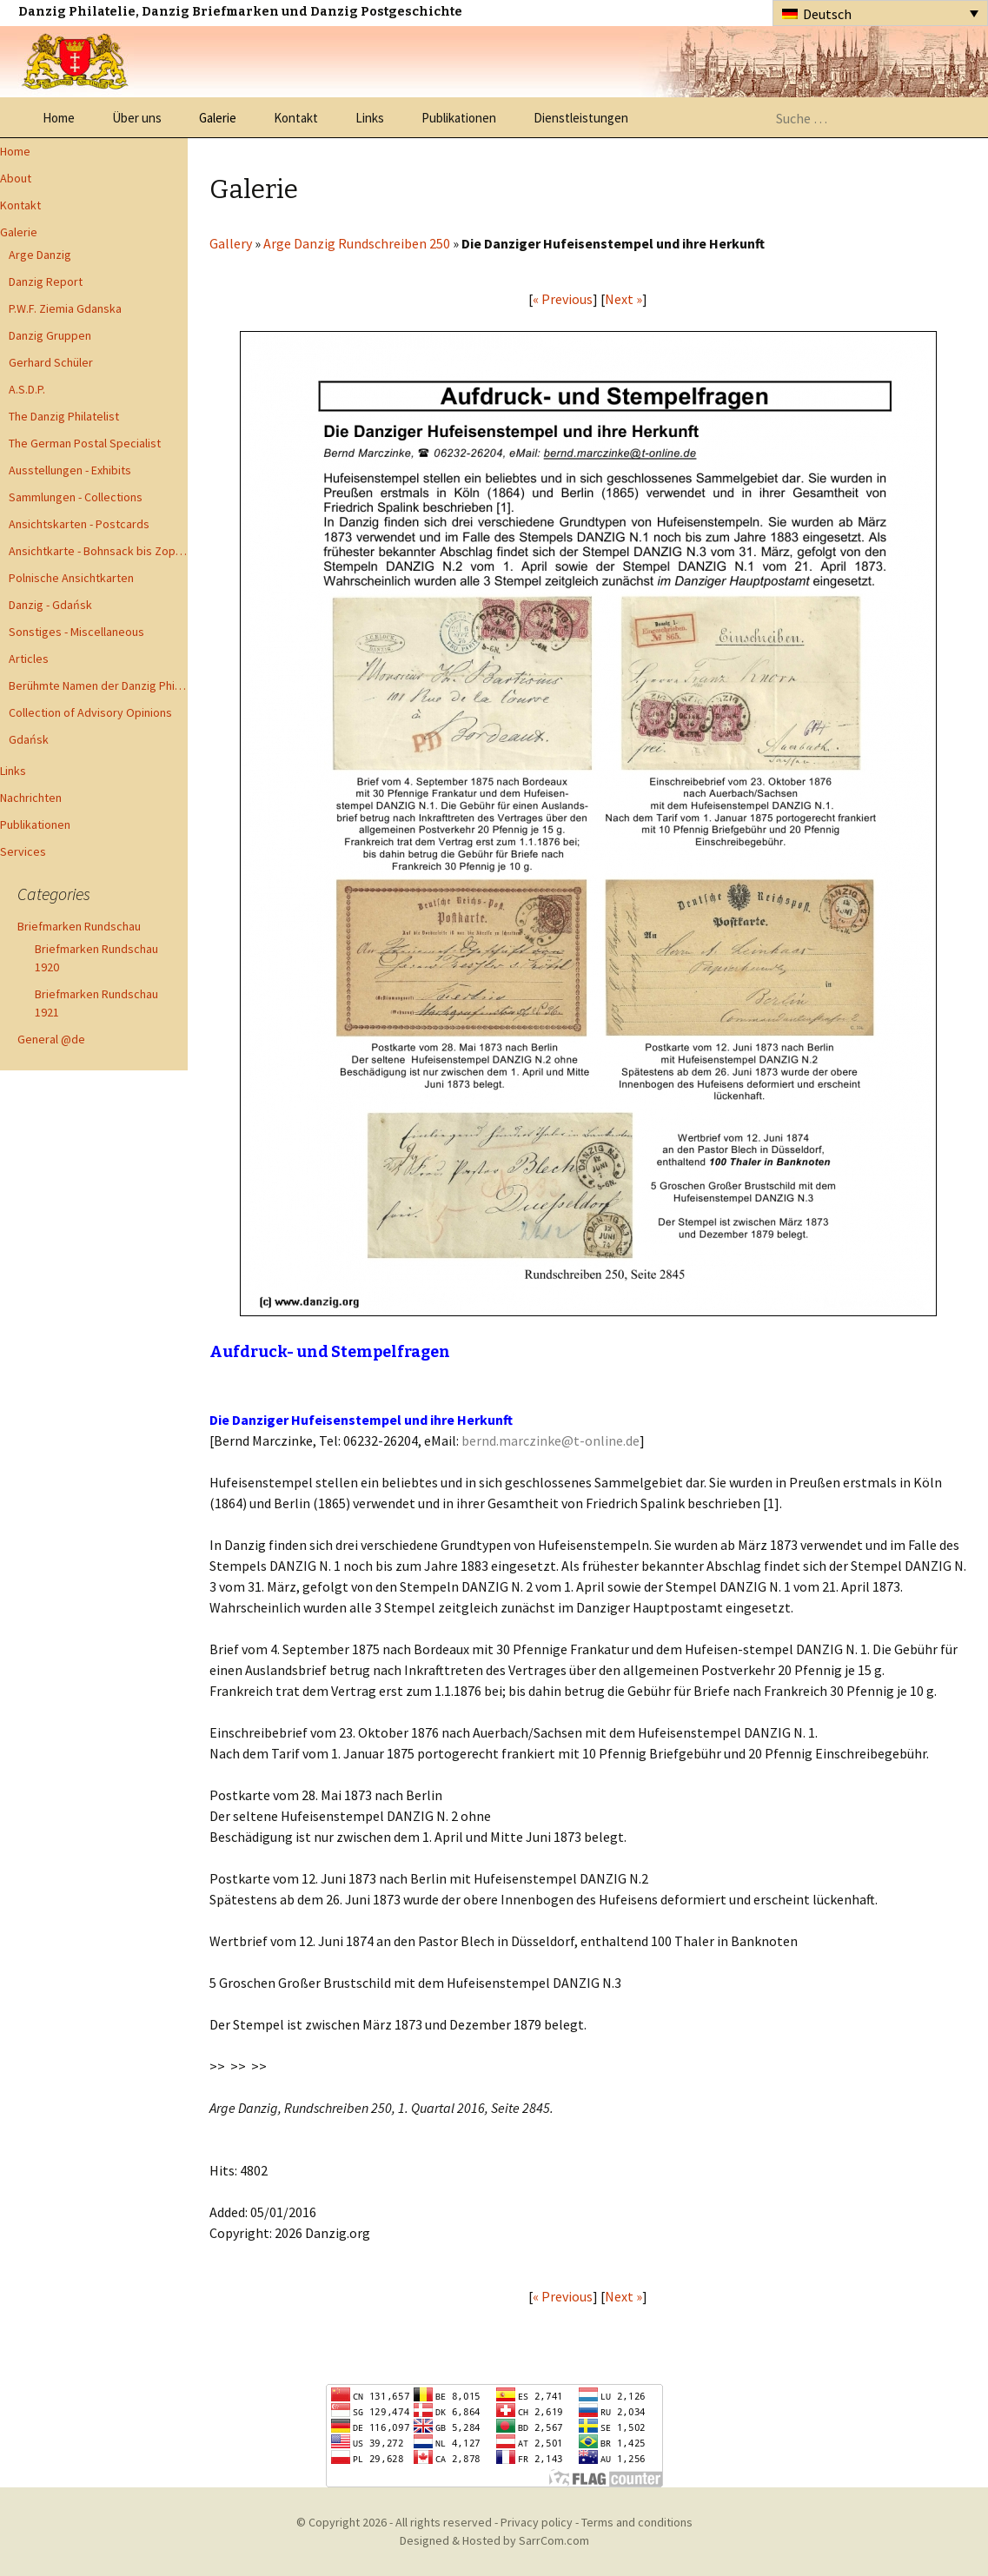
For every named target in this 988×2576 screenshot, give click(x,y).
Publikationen (458, 117)
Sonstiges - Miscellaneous (76, 631)
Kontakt (296, 117)
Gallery (230, 243)
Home (59, 117)
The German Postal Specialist (85, 443)
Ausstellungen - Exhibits (70, 470)
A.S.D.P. (27, 389)
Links (369, 117)
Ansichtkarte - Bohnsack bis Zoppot (98, 551)
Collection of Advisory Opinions (90, 712)
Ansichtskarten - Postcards (79, 524)
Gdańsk (29, 739)
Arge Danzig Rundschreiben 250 (356, 243)
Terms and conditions (637, 2522)
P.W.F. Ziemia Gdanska (65, 308)
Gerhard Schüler (51, 362)
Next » (623, 299)
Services (23, 851)
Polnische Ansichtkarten (71, 578)
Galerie (217, 117)
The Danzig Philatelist (64, 416)
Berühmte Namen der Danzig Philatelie (98, 685)
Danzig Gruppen (50, 335)
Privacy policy (537, 2522)
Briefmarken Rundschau (79, 926)
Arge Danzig (40, 254)
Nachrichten (31, 797)
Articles (29, 658)
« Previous (563, 299)
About (15, 178)
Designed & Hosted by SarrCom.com (494, 2540)
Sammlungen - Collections (76, 497)
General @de (51, 1039)
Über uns (137, 117)
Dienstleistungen (581, 117)
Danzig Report (46, 281)
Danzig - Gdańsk (50, 605)
